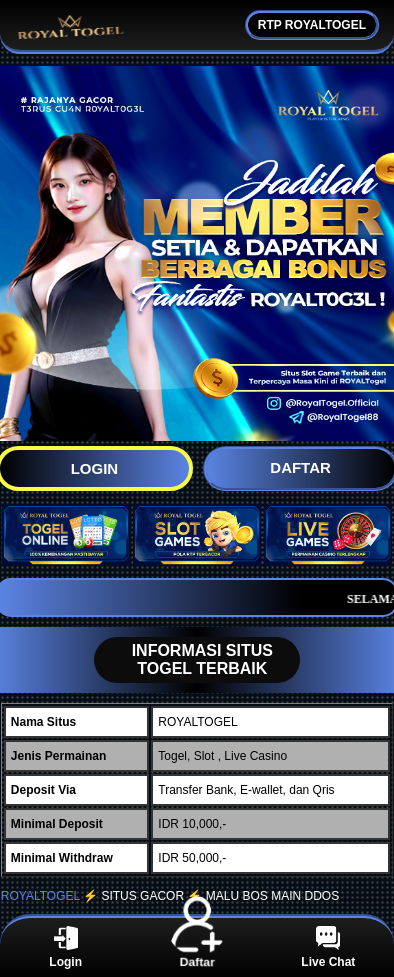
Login (65, 947)
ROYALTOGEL (40, 896)
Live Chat (328, 947)
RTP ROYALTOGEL (312, 25)
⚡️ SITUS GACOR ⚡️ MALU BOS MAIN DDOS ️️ (212, 896)
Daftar (197, 946)
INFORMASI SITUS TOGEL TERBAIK (183, 659)
